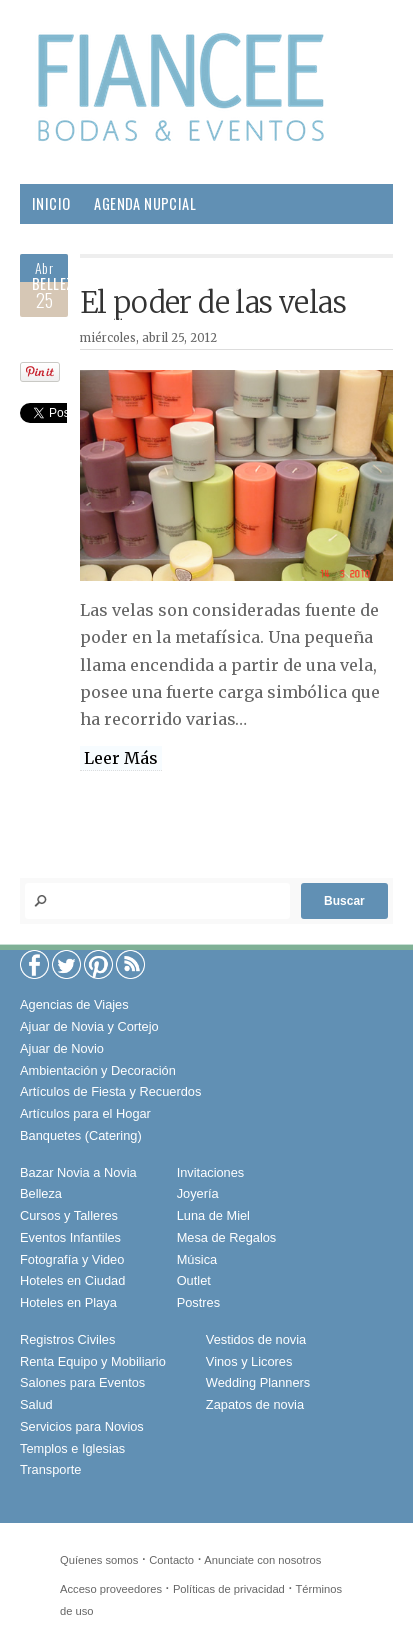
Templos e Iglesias (72, 1448)
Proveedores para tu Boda (118, 243)
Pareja (125, 283)
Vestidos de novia (256, 1339)
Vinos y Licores (249, 1361)
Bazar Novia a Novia (78, 1172)
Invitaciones (211, 1172)
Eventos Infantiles (70, 1237)
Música (197, 1259)
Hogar (189, 283)
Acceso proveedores (111, 1589)
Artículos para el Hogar (85, 1113)
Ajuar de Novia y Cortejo (89, 1026)
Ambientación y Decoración (98, 1070)
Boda (303, 243)
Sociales (61, 323)
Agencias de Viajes (74, 1004)
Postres (198, 1302)
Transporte (50, 1469)
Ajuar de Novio (62, 1048)
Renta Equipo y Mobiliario (93, 1361)
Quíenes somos (99, 1560)
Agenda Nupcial (145, 203)
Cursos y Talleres (69, 1215)
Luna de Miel (213, 1215)
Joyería (198, 1193)
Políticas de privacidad (229, 1589)
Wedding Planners (258, 1382)
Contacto (171, 1560)
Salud (252, 283)
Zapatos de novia (255, 1404)
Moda (246, 243)
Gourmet (325, 283)
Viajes (133, 323)
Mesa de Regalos (227, 1237)
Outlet (194, 1280)
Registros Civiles (67, 1339)
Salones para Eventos (82, 1382)
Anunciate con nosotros (262, 1560)
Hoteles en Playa (68, 1302)
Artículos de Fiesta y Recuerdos (110, 1091)
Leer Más (121, 758)
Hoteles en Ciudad (72, 1280)
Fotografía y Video (72, 1259)
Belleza (56, 283)
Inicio (51, 203)
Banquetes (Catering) (81, 1135)
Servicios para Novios (82, 1426)
